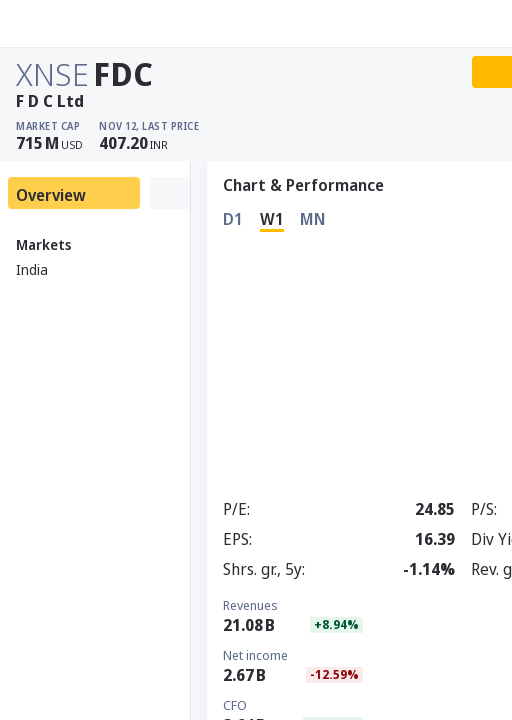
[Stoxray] (64, 24)
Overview (51, 195)
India (32, 269)
